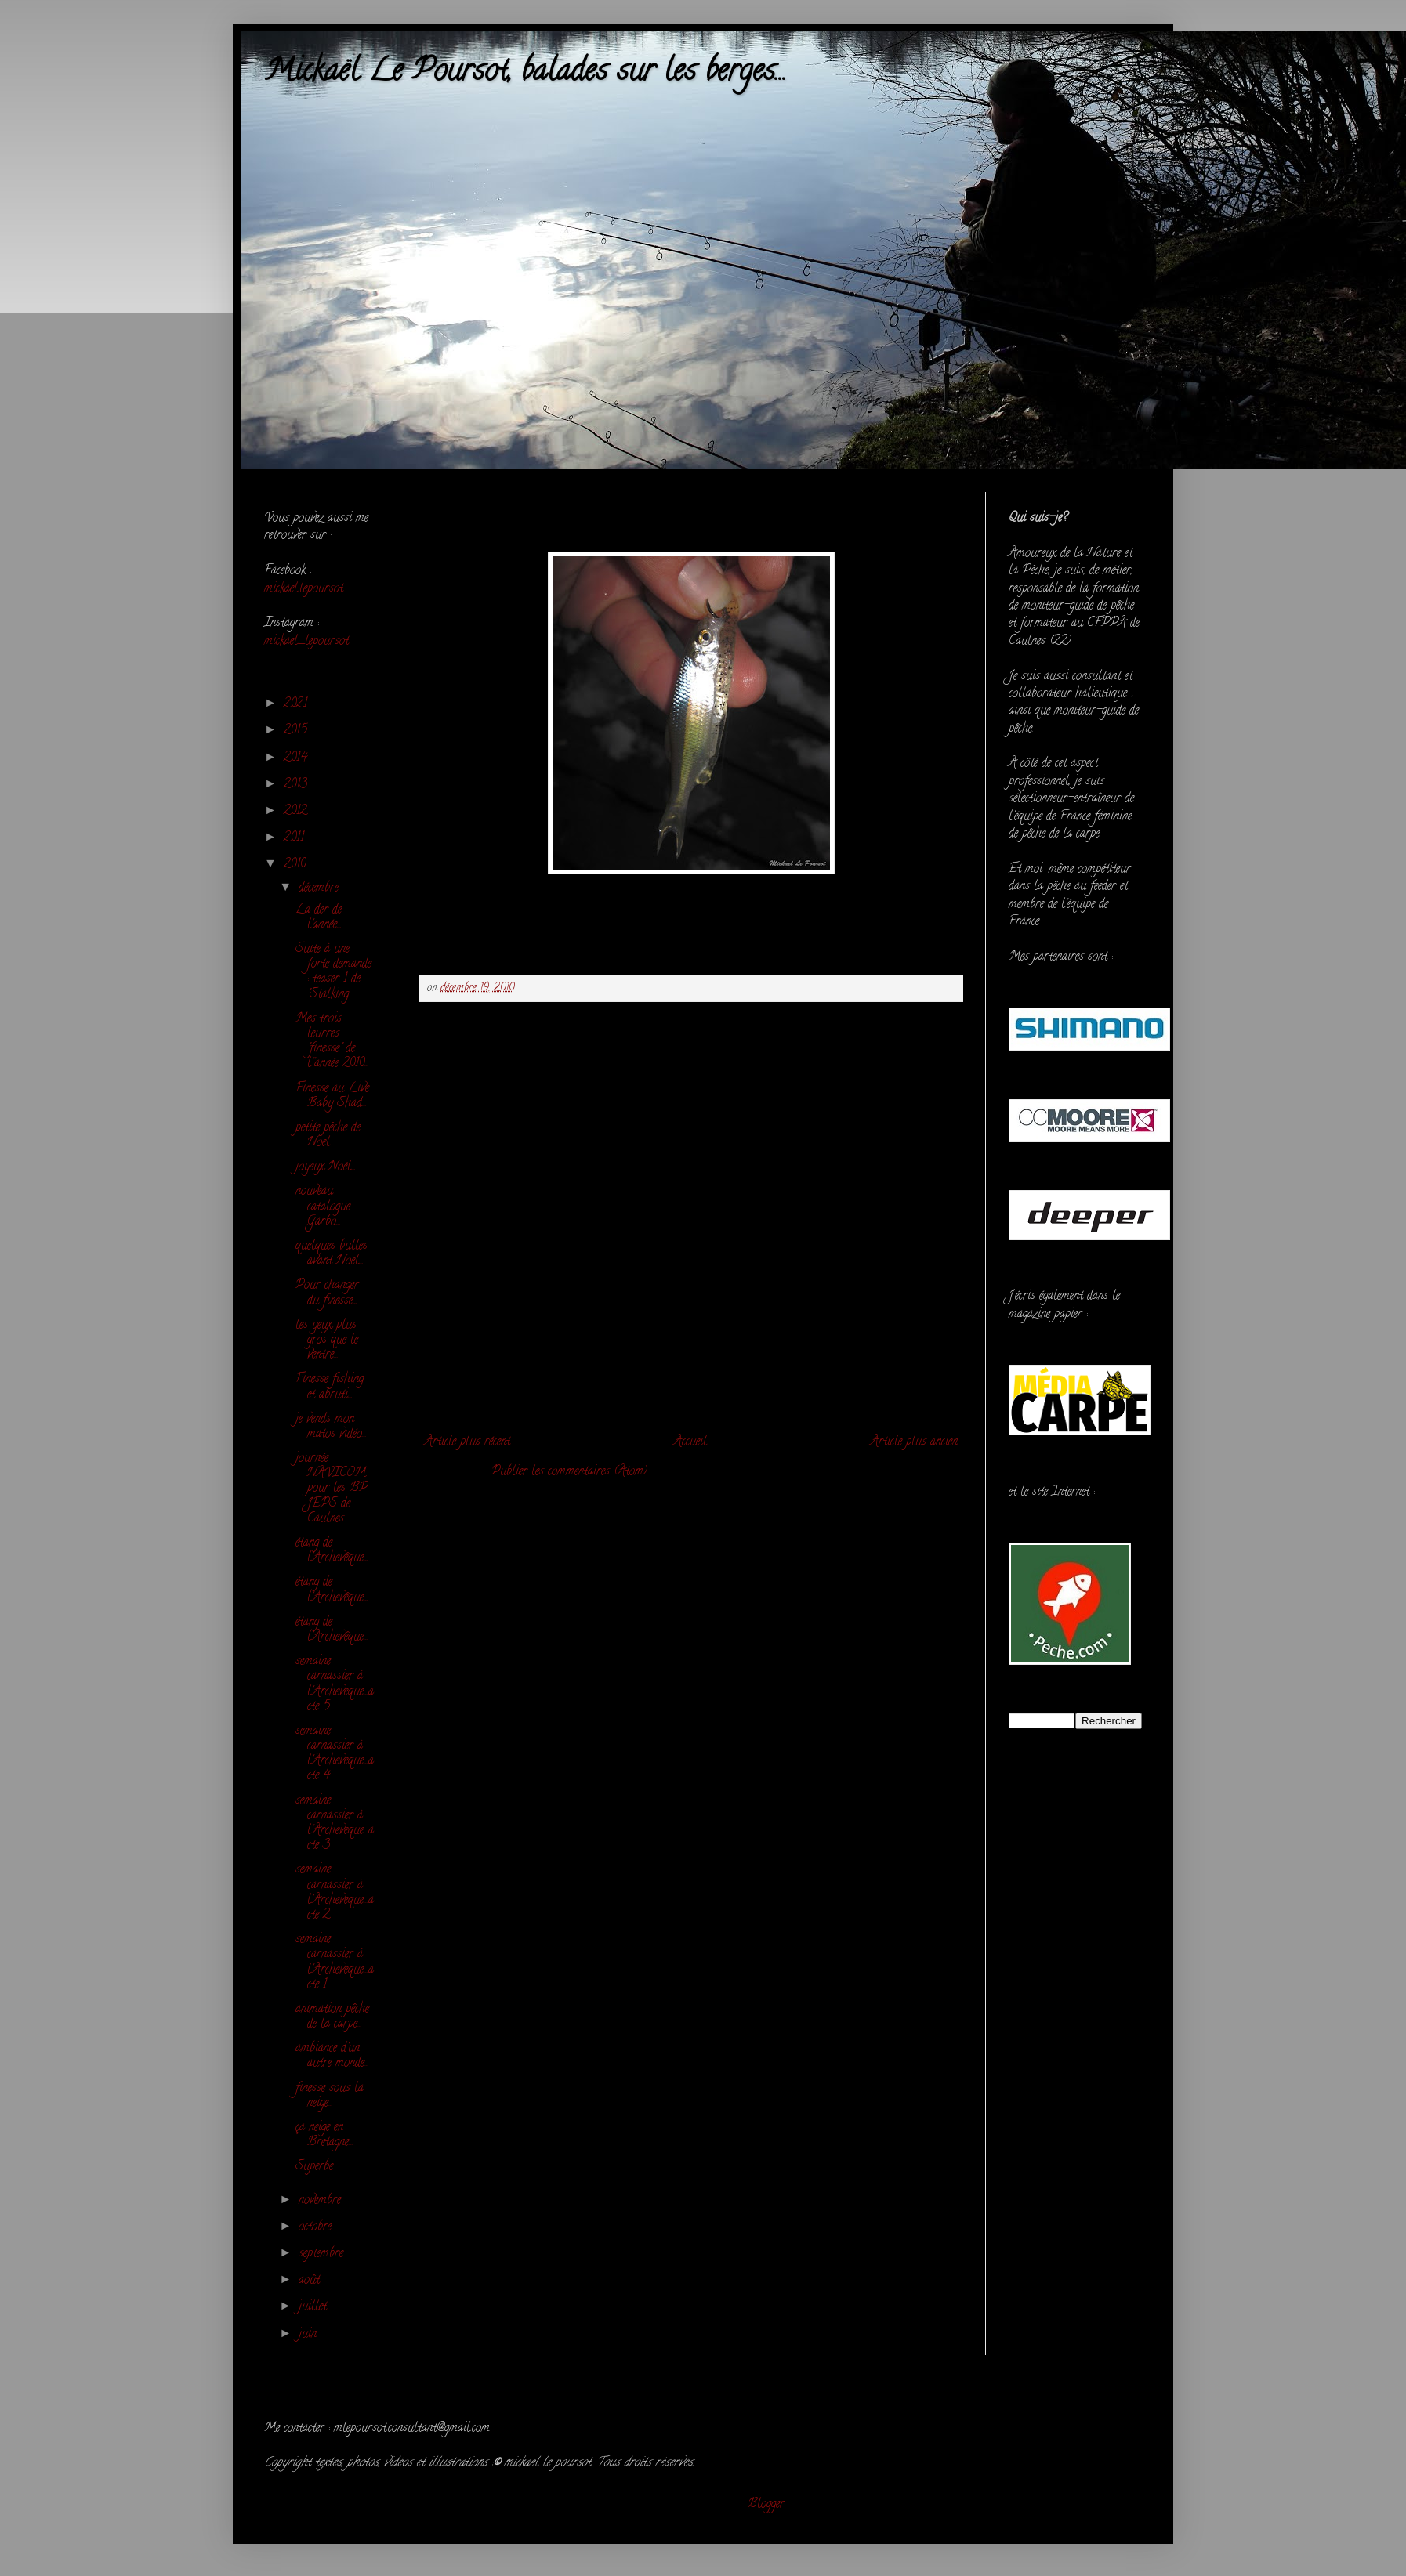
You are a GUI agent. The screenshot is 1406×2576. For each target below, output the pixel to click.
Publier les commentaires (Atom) (569, 1472)
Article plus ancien (914, 1442)
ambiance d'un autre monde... (332, 2056)
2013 (297, 785)
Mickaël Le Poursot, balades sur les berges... (525, 73)
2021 (297, 704)
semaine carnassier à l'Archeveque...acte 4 (334, 1754)
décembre (320, 888)
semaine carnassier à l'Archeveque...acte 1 (334, 1962)
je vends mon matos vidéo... (331, 1427)
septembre (323, 2254)
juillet (315, 2307)
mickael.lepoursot (303, 589)
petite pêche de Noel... (328, 1135)
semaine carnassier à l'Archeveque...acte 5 (334, 1684)
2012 (297, 811)
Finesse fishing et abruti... (329, 1387)
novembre (322, 2200)
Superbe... (316, 2167)
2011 (296, 838)
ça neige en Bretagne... (324, 2135)
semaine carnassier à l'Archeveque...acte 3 (334, 1824)
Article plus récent (467, 1442)
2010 (297, 865)
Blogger (766, 2504)
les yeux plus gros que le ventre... (326, 1340)
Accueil (690, 1442)
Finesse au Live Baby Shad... (332, 1096)
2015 (297, 731)
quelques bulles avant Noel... (331, 1254)
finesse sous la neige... (329, 2096)
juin (310, 2334)
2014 (297, 758)
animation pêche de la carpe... (332, 2017)
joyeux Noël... (325, 1167)
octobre (317, 2227)
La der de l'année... (318, 918)
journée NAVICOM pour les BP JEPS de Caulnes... (331, 1489)
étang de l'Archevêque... (331, 1551)
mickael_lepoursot (306, 641)
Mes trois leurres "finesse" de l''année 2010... (332, 1042)
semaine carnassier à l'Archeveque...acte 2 (334, 1893)
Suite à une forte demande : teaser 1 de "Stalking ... (333, 972)
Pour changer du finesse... (327, 1293)
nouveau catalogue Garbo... (322, 1206)
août (311, 2280)
